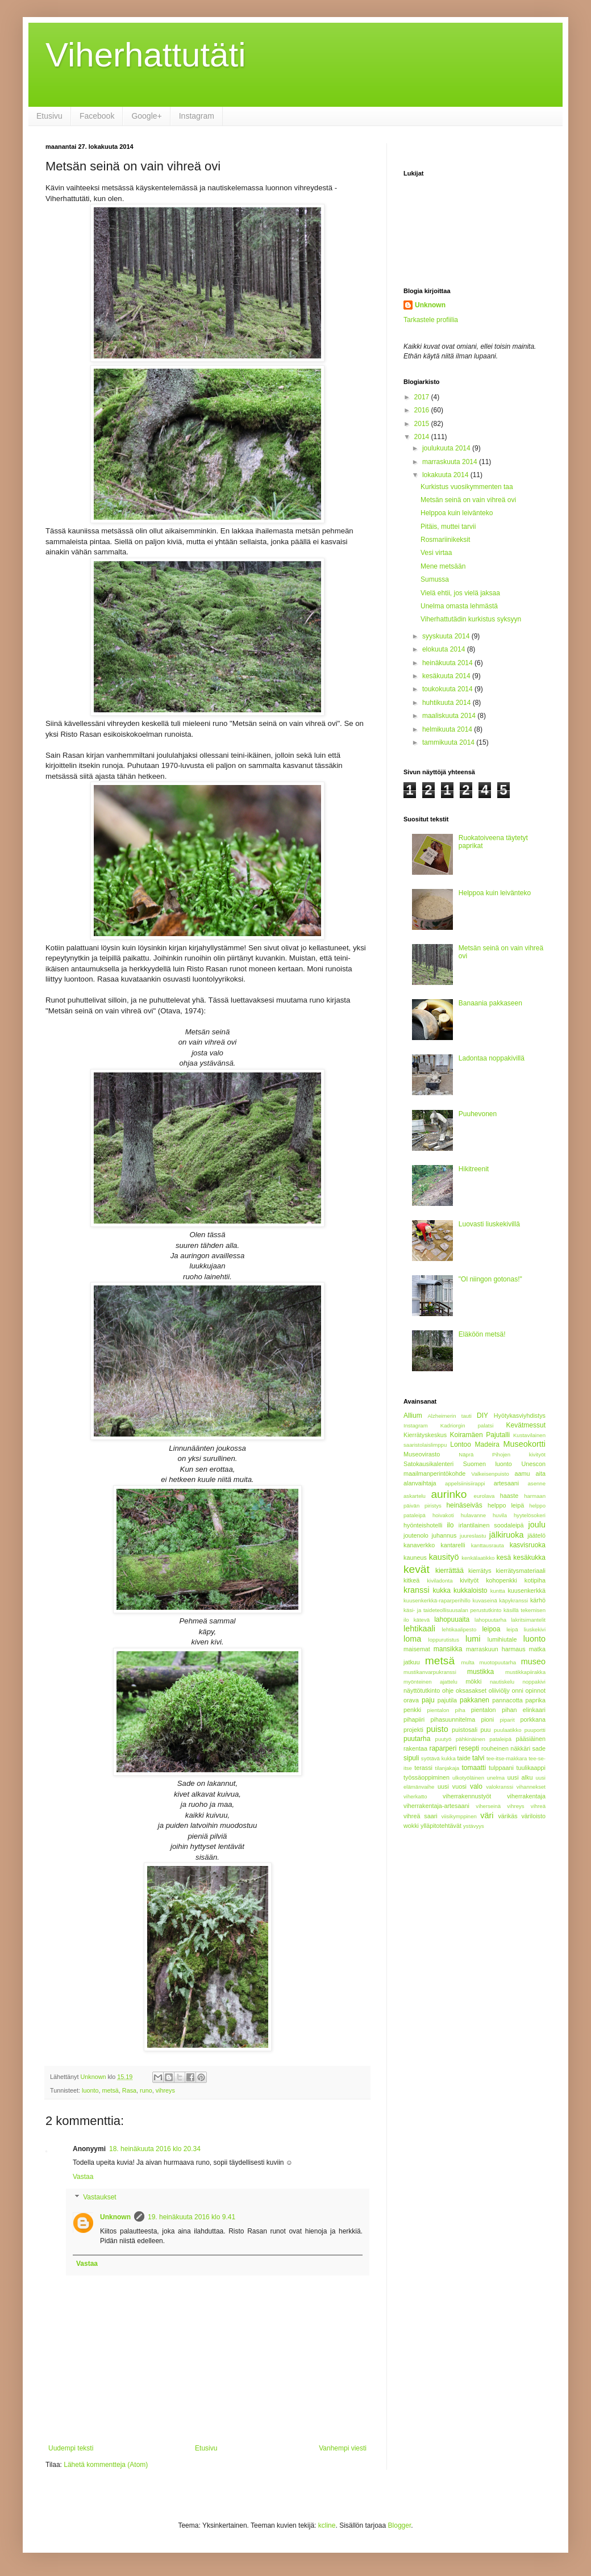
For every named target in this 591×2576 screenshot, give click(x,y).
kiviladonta (439, 1580)
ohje (447, 1690)
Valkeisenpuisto (490, 1474)
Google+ (146, 115)
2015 (422, 424)
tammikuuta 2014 (449, 742)
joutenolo (415, 1535)
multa (467, 1662)
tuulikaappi (531, 1767)
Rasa (129, 2090)
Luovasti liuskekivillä (489, 1224)
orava (411, 1700)
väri (486, 1815)
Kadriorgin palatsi (467, 1425)
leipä (512, 1629)
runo (146, 2090)
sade (539, 1748)
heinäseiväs (464, 1505)
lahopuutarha (490, 1620)
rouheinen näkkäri (505, 1748)
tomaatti (473, 1768)
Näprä (466, 1454)
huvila (500, 1515)
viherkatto (415, 1796)
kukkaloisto (470, 1590)
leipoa (491, 1629)
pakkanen (474, 1700)
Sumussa (435, 579)
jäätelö (536, 1535)
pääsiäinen (531, 1738)
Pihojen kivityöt (519, 1454)
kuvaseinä (485, 1600)
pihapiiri (413, 1719)
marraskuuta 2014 (450, 462)
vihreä (538, 1806)
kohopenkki (501, 1580)
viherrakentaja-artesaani (436, 1805)
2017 (422, 397)
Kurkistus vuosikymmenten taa (467, 487)
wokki (411, 1825)
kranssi (416, 1589)
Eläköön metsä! (482, 1334)
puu (486, 1729)
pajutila (447, 1700)
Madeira (487, 1444)
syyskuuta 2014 (447, 636)
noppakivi (534, 1682)
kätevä (422, 1620)
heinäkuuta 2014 (448, 663)
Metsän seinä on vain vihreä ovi (468, 500)
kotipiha (535, 1580)
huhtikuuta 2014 (447, 703)
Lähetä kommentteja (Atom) (106, 2465)
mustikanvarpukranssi (429, 1672)
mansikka (448, 1649)
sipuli (411, 1758)
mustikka (480, 1672)
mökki (473, 1681)
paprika (536, 1700)
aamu (522, 1473)
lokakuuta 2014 (446, 475)
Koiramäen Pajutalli (480, 1435)
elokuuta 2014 (444, 649)
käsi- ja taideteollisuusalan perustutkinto (452, 1610)
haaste (509, 1495)
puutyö (443, 1739)
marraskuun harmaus (496, 1649)
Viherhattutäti (145, 55)
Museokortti (524, 1443)
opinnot (536, 1690)
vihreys (165, 2090)
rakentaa (415, 1748)
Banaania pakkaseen (490, 1003)
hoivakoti (443, 1515)
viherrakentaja (526, 1796)
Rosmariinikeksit (445, 540)
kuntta (497, 1591)
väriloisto (533, 1816)
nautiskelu (502, 1682)
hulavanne (473, 1515)
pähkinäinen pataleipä (483, 1739)
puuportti (535, 1730)
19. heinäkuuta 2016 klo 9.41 (191, 2217)
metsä (110, 2090)
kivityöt (469, 1580)
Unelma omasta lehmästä (459, 606)
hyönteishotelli (422, 1525)
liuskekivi (535, 1629)
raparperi (442, 1748)
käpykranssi (514, 1600)
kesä (504, 1558)
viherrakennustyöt (467, 1796)
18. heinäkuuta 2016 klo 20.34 (155, 2149)
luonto (90, 2090)
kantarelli (452, 1545)
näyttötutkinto (421, 1690)
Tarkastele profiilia (430, 320)
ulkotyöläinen (468, 1778)
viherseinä (488, 1806)
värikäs (507, 1816)
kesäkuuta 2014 (447, 676)
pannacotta (507, 1700)
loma (412, 1638)
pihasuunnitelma (453, 1719)
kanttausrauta (487, 1545)
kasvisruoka (528, 1545)
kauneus (415, 1557)
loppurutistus (443, 1639)
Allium (412, 1415)
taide (464, 1758)
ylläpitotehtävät (441, 1825)
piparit (507, 1720)
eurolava (484, 1496)
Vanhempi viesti (343, 2448)
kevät (416, 1569)
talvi (478, 1758)
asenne (537, 1483)
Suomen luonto (487, 1463)
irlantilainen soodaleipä (491, 1525)
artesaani (506, 1483)
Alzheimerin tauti (449, 1416)
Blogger (399, 2525)
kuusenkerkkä (526, 1590)
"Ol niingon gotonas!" (490, 1279)
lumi (472, 1638)
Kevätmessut (526, 1425)
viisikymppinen (458, 1816)
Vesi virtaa (436, 553)
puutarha (416, 1739)
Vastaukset (99, 2197)
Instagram (196, 115)
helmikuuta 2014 (448, 729)
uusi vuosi (452, 1786)
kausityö (444, 1557)
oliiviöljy (499, 1690)
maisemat (416, 1649)
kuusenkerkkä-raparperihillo (437, 1600)
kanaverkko (419, 1545)
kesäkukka (529, 1558)
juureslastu (473, 1536)
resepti (469, 1748)
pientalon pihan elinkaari (508, 1709)
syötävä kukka (438, 1758)
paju (428, 1700)
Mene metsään (443, 566)
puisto (437, 1729)
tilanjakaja (447, 1768)
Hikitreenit (474, 1169)
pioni (487, 1719)
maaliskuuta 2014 (449, 716)
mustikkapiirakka (525, 1672)
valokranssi (499, 1787)
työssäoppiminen (426, 1777)
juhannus (444, 1535)
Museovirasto (421, 1454)
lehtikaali (419, 1628)
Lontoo (460, 1444)
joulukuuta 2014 (447, 448)
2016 (422, 410)
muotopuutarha (498, 1662)
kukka (441, 1590)
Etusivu (49, 115)
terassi (423, 1767)
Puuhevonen (478, 1114)
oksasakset (471, 1690)
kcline (327, 2525)
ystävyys (473, 1826)
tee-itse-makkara (506, 1758)
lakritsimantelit (528, 1620)
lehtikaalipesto (459, 1629)
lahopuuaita (451, 1619)
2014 (422, 437)
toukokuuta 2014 (448, 689)
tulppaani (501, 1767)
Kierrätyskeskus (425, 1434)
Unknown (115, 2217)
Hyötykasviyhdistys (520, 1415)
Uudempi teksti (70, 2448)
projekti (413, 1729)
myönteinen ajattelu (430, 1682)
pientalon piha (446, 1710)
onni (517, 1690)
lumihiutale (502, 1639)
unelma (496, 1778)
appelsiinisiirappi (465, 1483)
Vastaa (83, 2177)
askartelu (414, 1496)
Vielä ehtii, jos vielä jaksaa (460, 593)
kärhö (538, 1600)
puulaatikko (508, 1730)
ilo (450, 1525)
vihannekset (531, 1787)
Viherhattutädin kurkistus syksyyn (471, 619)
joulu (537, 1524)
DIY (482, 1415)
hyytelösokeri (530, 1515)
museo (533, 1661)
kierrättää (449, 1571)
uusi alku (520, 1777)
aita (541, 1473)
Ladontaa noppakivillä (492, 1058)
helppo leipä (506, 1505)
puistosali (464, 1729)
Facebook (97, 115)
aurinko (449, 1494)
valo (476, 1786)
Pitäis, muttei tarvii (448, 527)
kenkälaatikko (477, 1558)
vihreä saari (420, 1816)
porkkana (533, 1719)
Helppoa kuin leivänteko (457, 513)
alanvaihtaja (419, 1483)
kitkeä (411, 1580)
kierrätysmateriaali (521, 1570)
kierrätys (480, 1570)
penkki (412, 1709)
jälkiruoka (506, 1534)
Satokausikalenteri (428, 1463)
